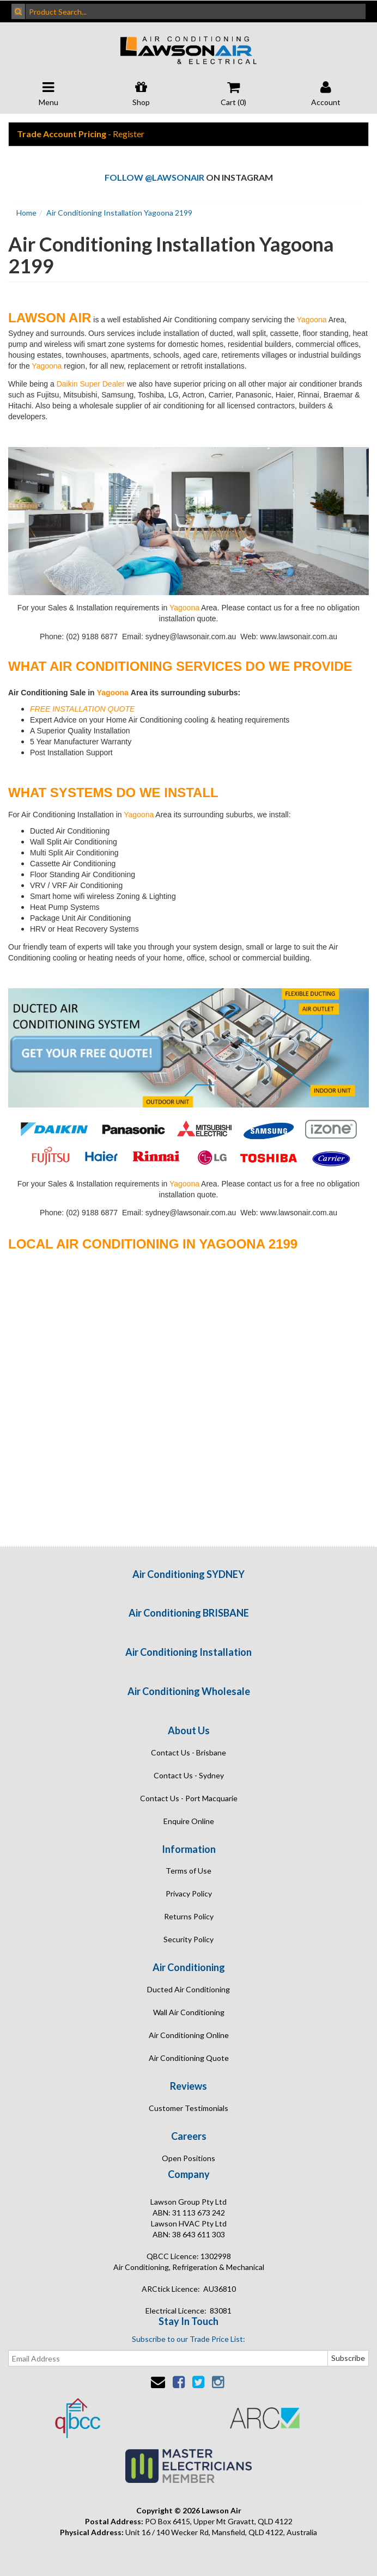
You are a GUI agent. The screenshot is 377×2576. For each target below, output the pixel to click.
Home (26, 212)
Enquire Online (188, 1821)
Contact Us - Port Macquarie (189, 1798)
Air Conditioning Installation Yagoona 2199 (119, 212)
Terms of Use (188, 1870)
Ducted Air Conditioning (188, 1989)
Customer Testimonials (188, 2108)
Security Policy (188, 1939)
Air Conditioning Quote (189, 2058)
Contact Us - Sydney (189, 1775)
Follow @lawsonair (154, 177)
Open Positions (188, 2158)
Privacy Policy (189, 1893)
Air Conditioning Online (189, 2035)
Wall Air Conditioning (188, 2012)
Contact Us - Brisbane (188, 1752)
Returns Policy (189, 1916)
